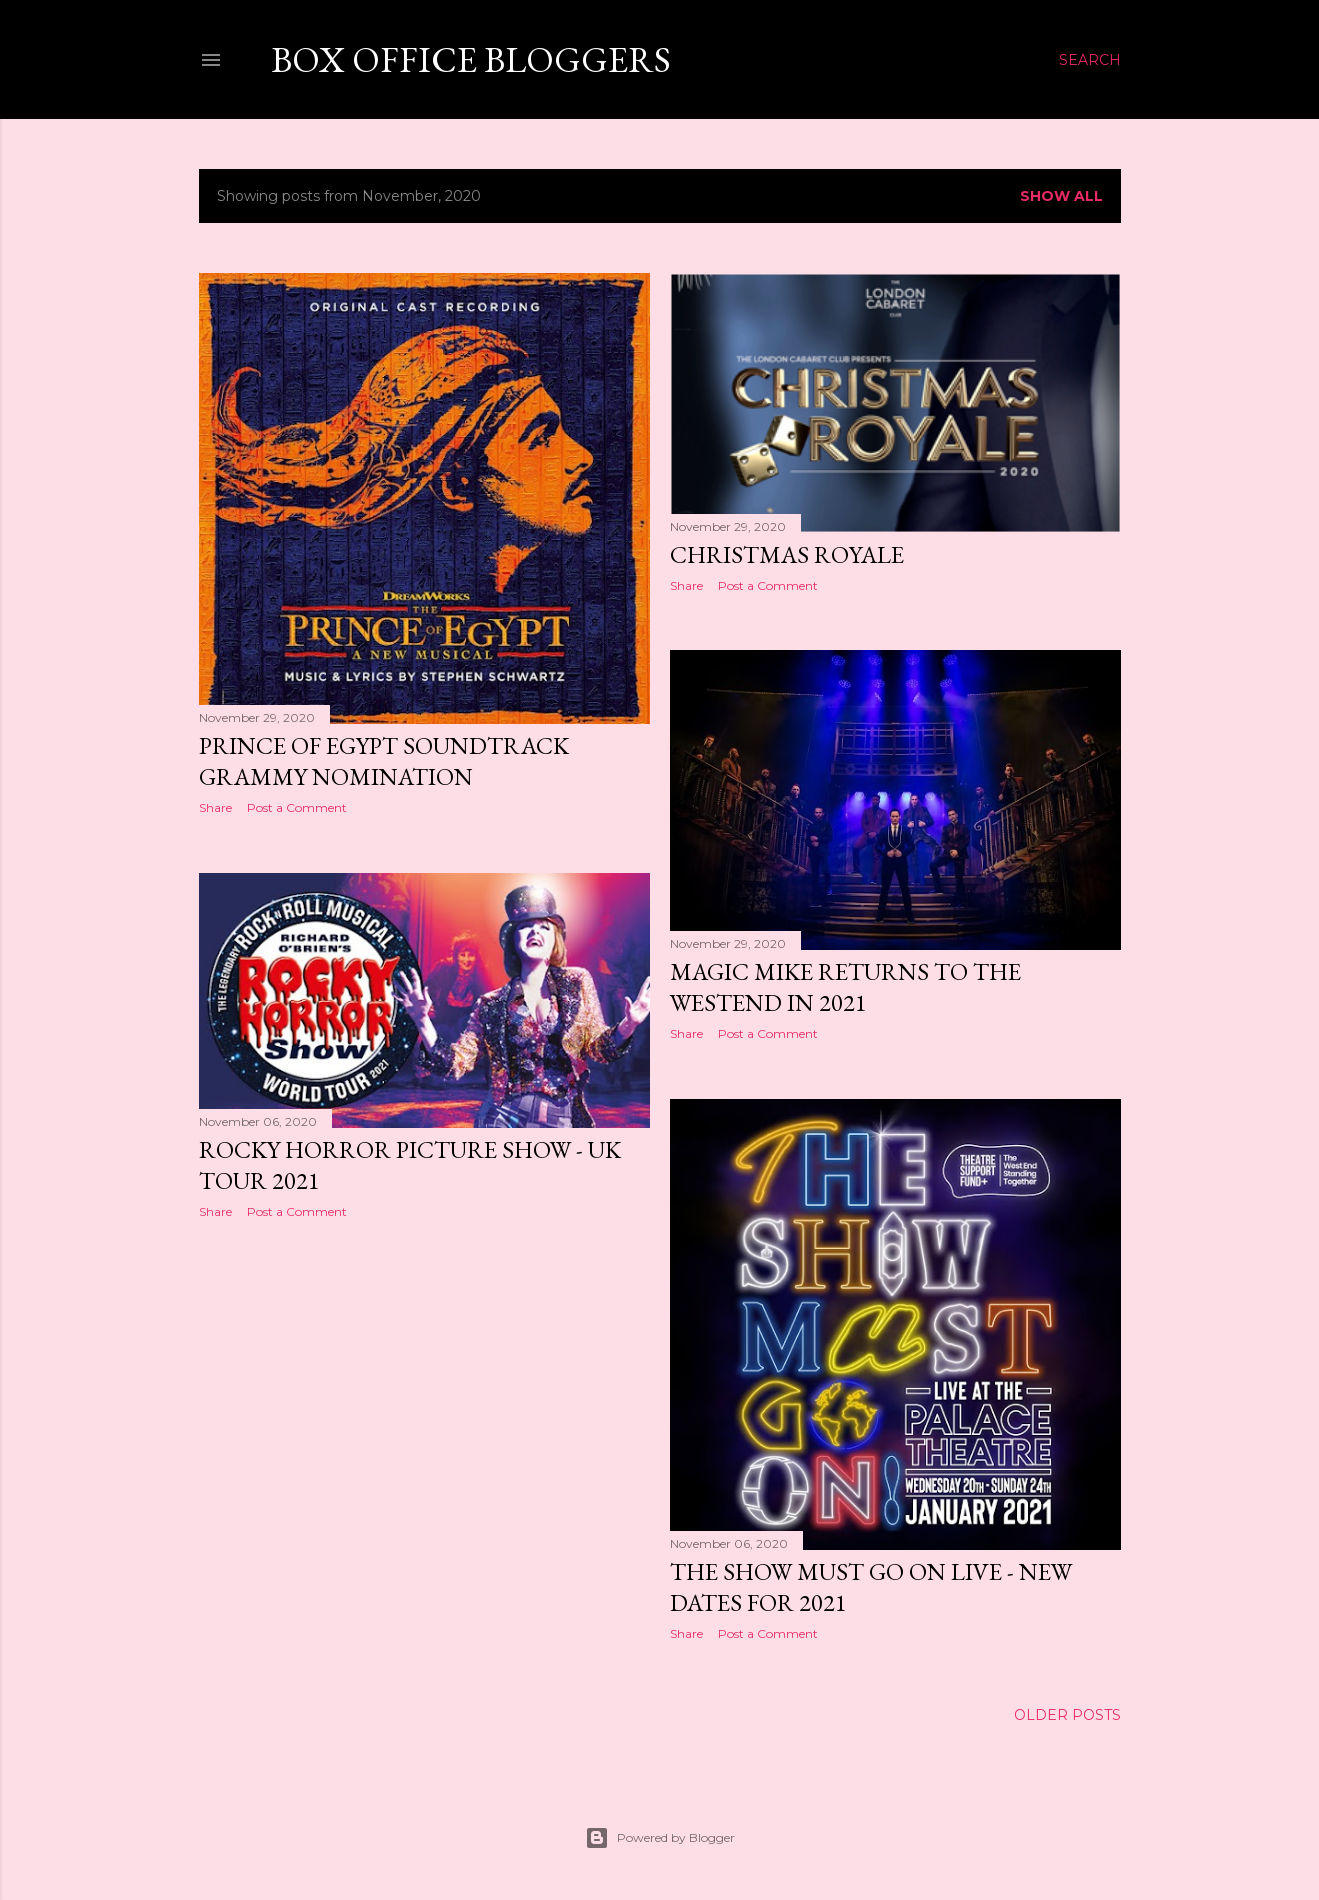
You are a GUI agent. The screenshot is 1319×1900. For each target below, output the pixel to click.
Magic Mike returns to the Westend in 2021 (845, 987)
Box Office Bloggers (471, 59)
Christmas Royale (787, 554)
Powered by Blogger (660, 1838)
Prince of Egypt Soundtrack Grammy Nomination (384, 761)
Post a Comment (297, 807)
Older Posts (1067, 1715)
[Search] (1090, 60)
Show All (1061, 196)
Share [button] (215, 807)
